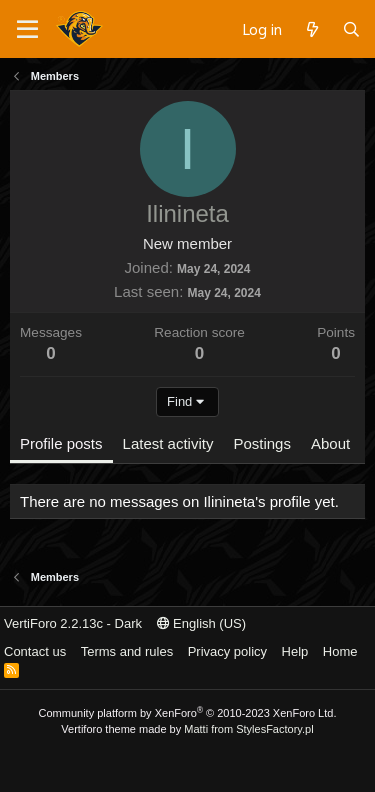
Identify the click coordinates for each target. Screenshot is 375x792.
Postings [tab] (262, 443)
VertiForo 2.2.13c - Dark (73, 623)
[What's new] (311, 29)
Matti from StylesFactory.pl (248, 729)
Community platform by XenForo (188, 713)
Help (295, 651)
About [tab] (330, 443)
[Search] (351, 29)
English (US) (202, 623)
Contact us (35, 651)
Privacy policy (227, 651)
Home (340, 651)
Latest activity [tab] (168, 443)
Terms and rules (127, 651)
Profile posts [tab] (61, 443)
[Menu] (27, 30)
